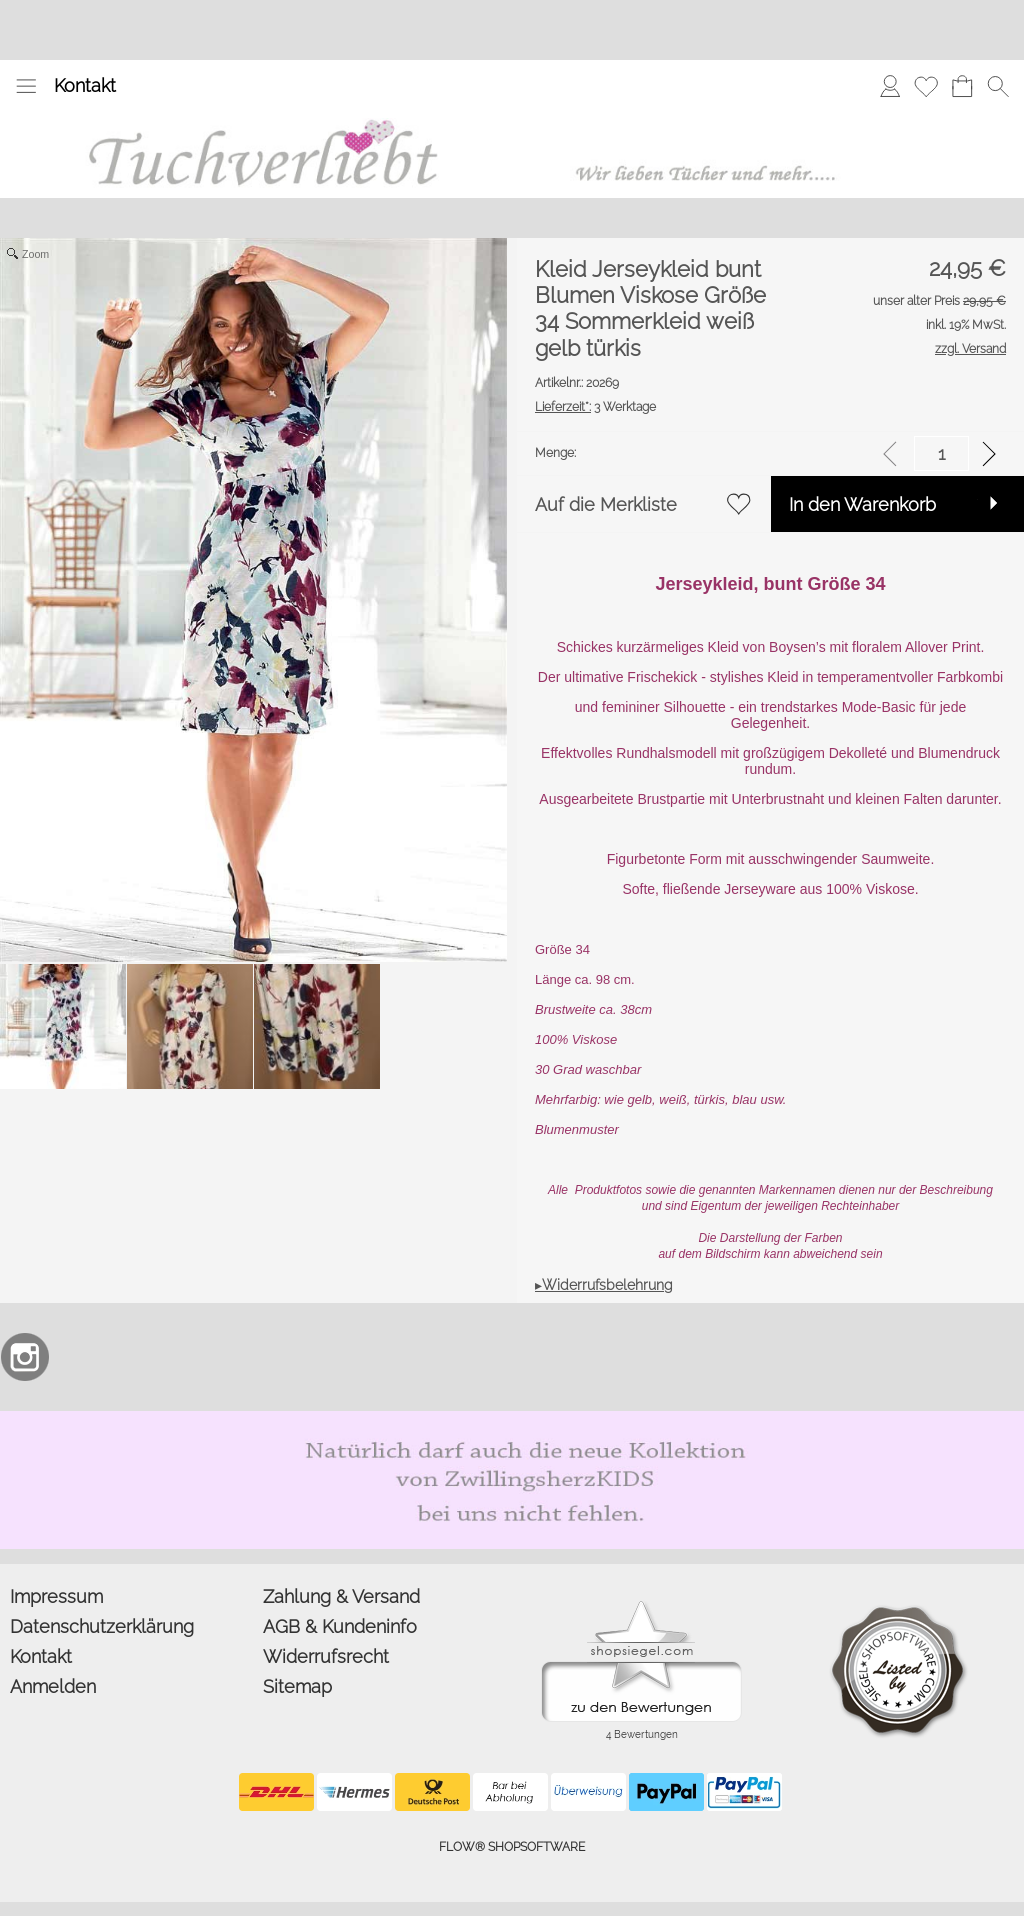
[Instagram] (25, 1357)
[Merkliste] (926, 86)
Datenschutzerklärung (102, 1626)
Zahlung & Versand (341, 1596)
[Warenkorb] (962, 86)
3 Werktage (595, 407)
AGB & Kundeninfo (340, 1626)
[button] (26, 86)
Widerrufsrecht (326, 1656)
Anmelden (53, 1686)
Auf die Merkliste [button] (606, 504)
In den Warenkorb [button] (862, 504)
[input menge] (941, 453)
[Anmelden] (890, 86)
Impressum (56, 1596)
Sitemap (297, 1686)
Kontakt (85, 85)
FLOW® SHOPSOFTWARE (512, 1847)
